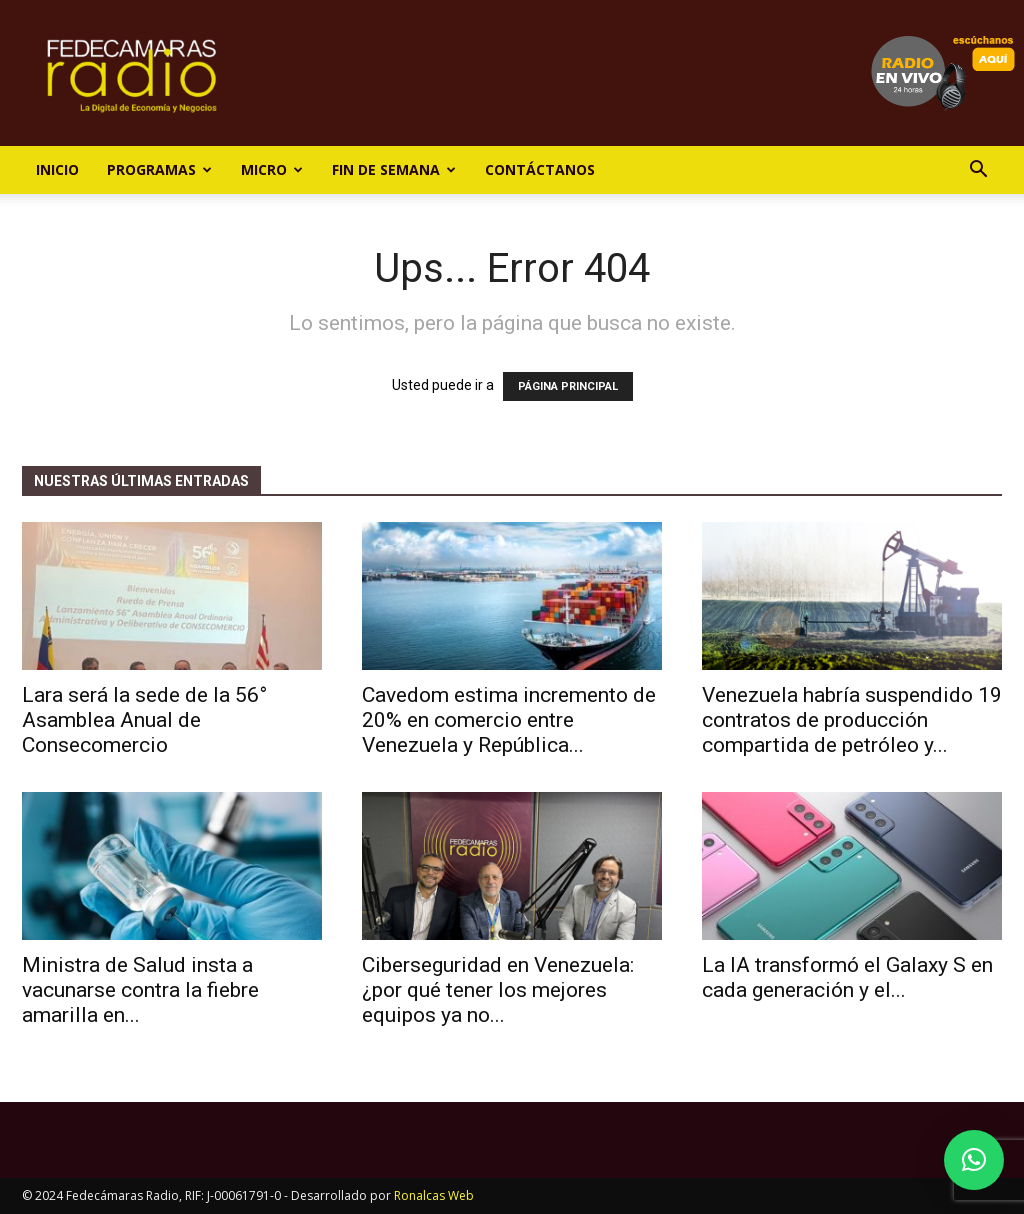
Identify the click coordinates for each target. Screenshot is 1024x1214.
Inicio (57, 169)
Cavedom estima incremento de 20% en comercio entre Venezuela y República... (509, 720)
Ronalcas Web (434, 1195)
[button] (978, 171)
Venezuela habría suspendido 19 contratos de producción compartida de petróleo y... (852, 720)
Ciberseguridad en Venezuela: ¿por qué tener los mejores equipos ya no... (498, 990)
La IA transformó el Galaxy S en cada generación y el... (847, 977)
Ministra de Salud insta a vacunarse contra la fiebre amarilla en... (140, 990)
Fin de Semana (394, 169)
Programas (159, 169)
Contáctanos (540, 169)
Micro (272, 169)
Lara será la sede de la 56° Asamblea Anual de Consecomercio (144, 720)
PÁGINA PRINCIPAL (568, 386)
